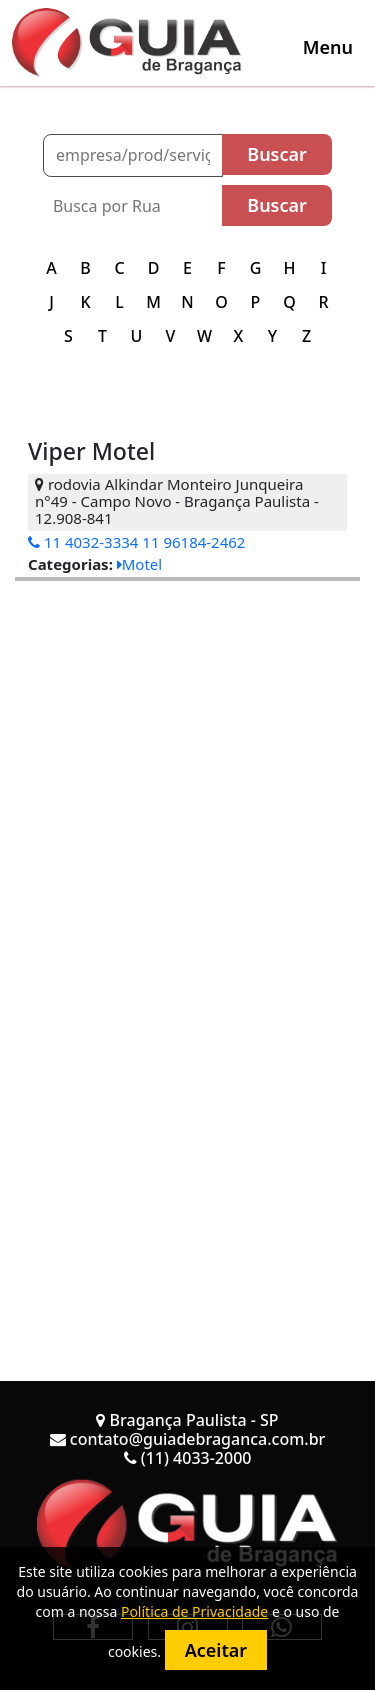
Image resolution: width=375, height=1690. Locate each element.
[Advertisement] (187, 768)
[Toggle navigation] (328, 47)
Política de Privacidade (194, 1611)
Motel (139, 564)
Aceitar (216, 1650)
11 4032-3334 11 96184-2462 (136, 542)
